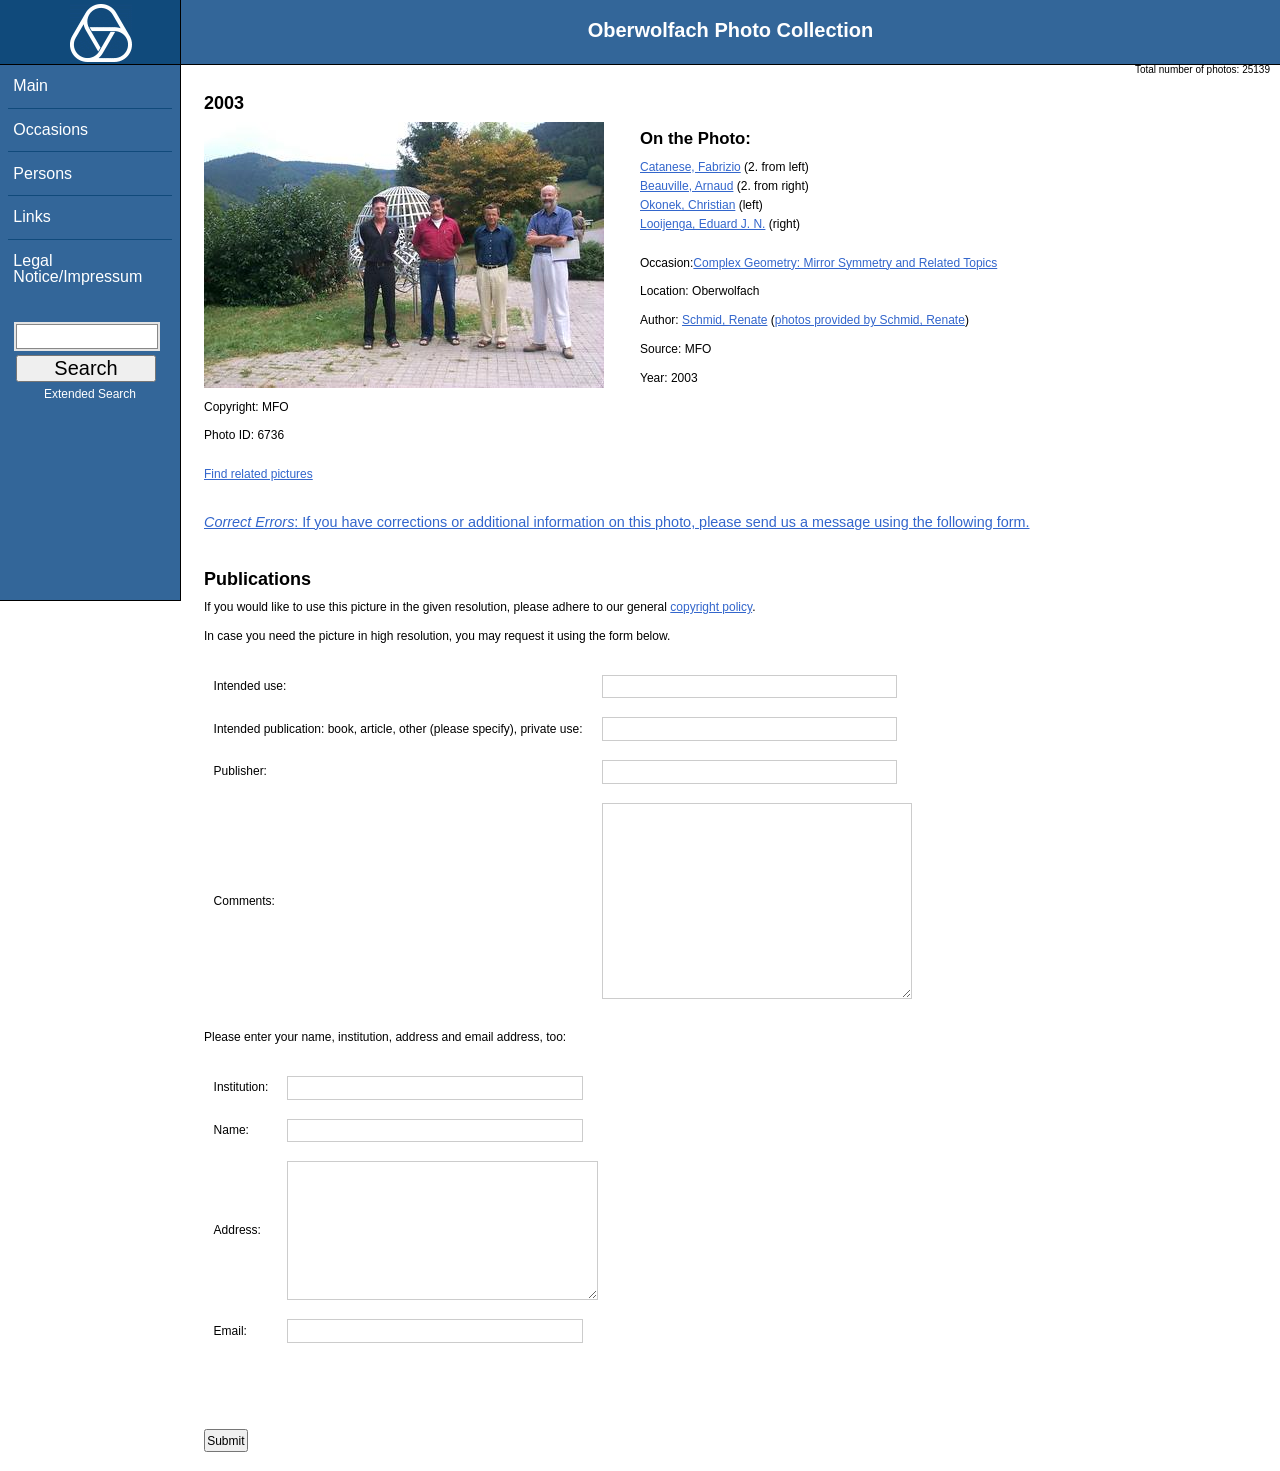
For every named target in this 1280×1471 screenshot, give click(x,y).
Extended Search (90, 398)
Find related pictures (258, 474)
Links (31, 216)
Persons (42, 173)
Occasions (50, 129)
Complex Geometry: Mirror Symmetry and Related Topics (845, 263)
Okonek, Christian (687, 205)
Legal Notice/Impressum (77, 268)
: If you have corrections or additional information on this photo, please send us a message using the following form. (617, 522)
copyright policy (711, 607)
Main (30, 85)
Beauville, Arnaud (686, 186)
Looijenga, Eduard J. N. (702, 224)
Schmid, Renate (724, 320)
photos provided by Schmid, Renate (870, 320)
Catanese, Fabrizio (690, 167)
